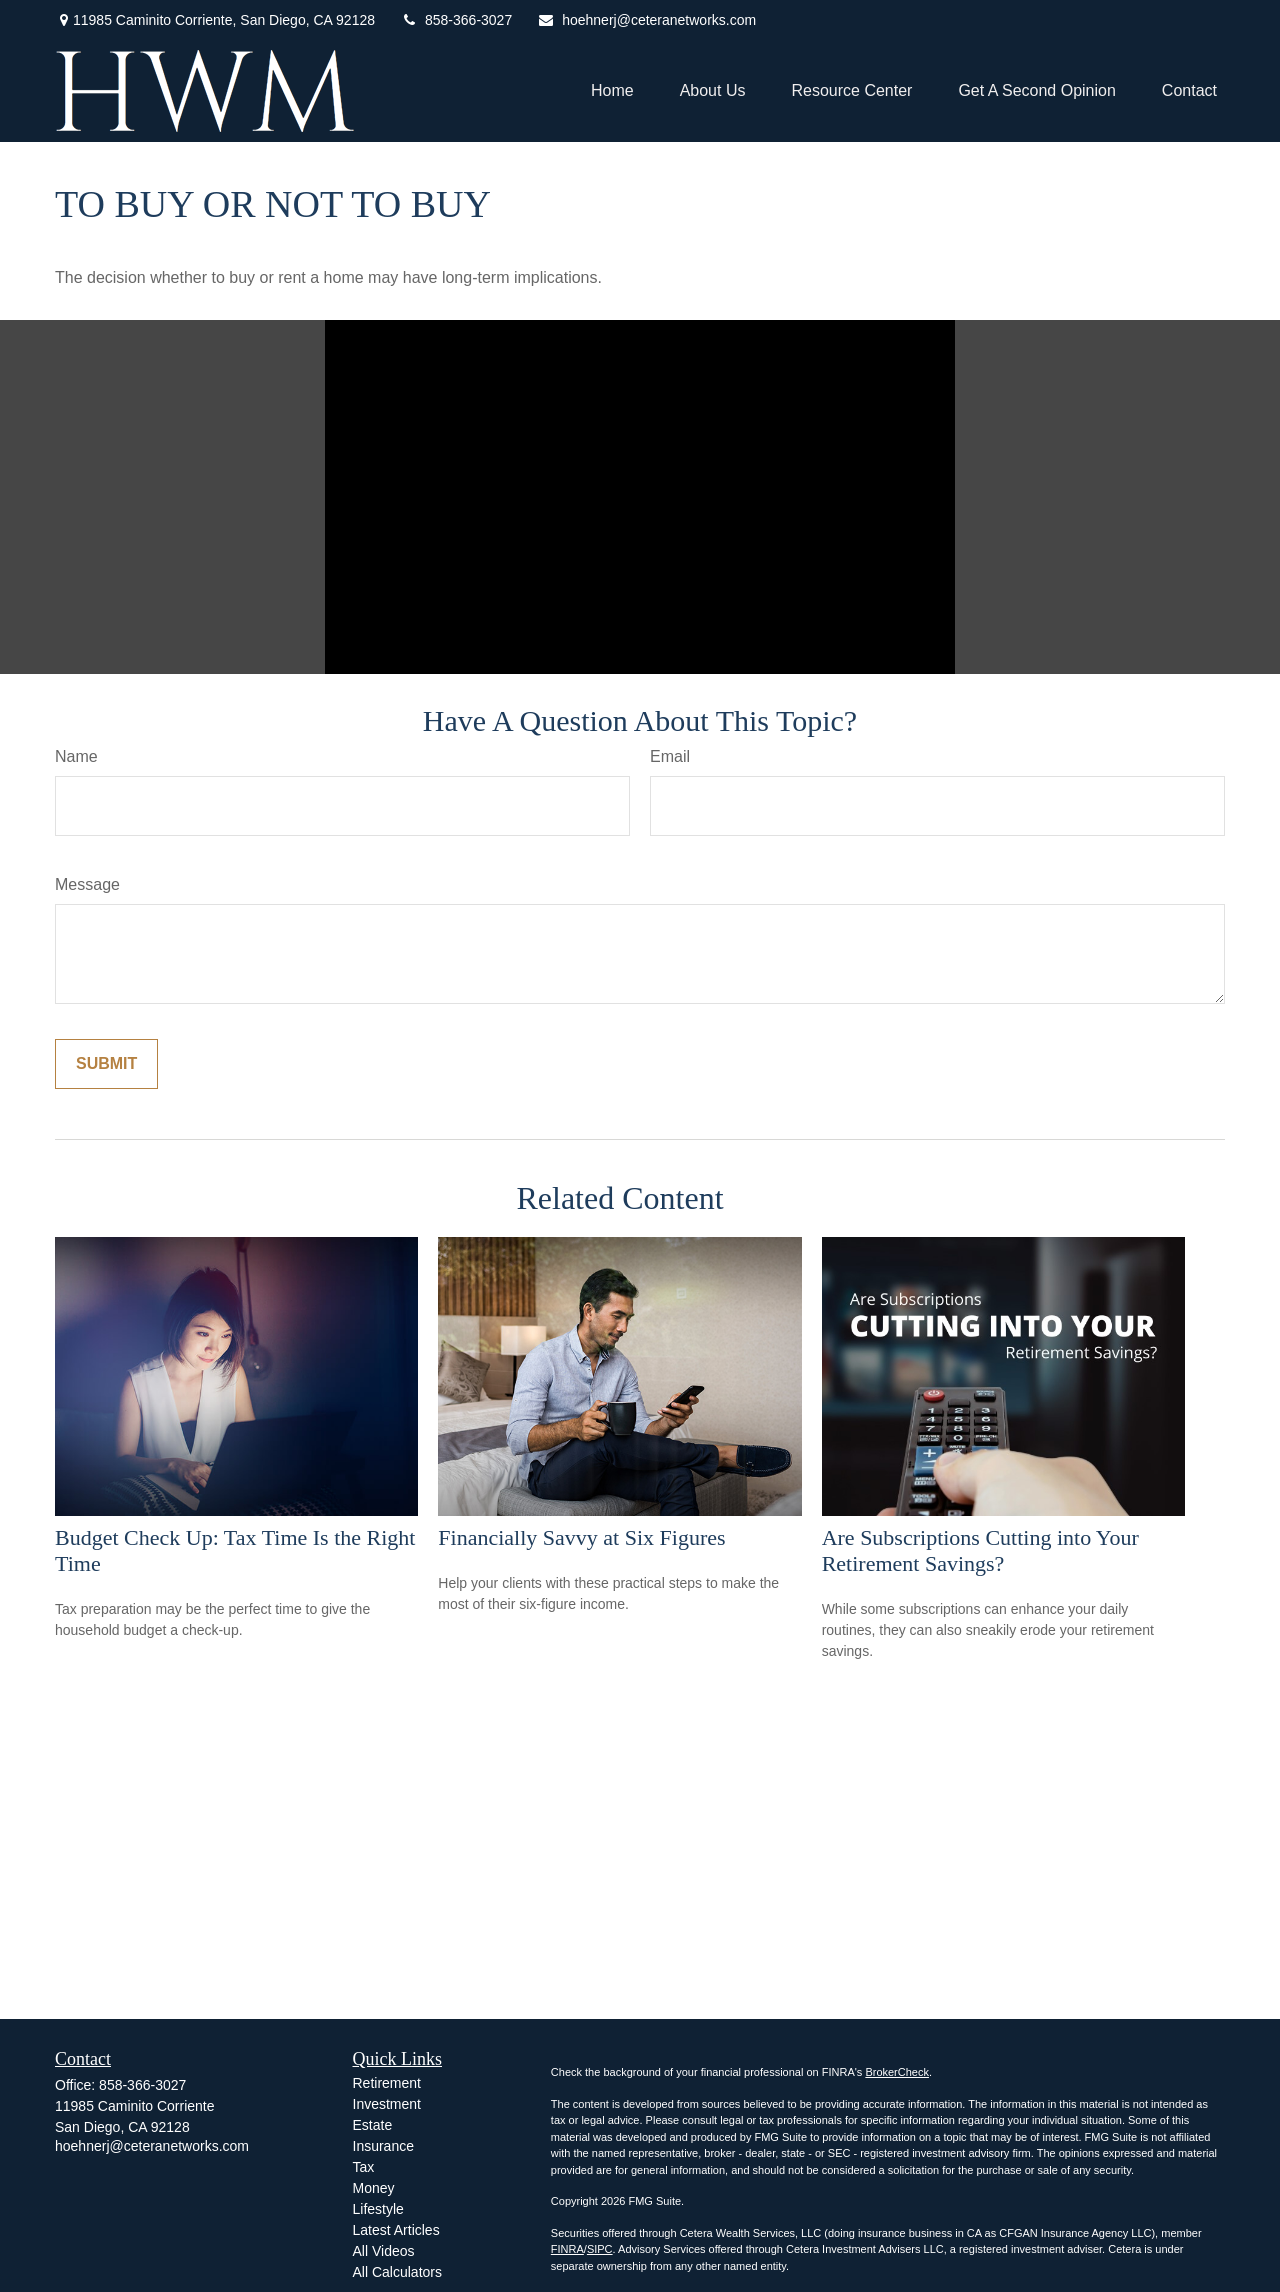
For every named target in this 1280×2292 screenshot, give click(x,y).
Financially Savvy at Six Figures (581, 1537)
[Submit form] (106, 1064)
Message (87, 884)
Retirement (387, 2083)
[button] (612, 91)
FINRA (567, 2249)
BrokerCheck (897, 2072)
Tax (364, 2167)
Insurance (383, 2146)
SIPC (600, 2249)
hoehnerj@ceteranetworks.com (646, 20)
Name (76, 756)
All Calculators (397, 2272)
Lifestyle (378, 2209)
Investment (387, 2104)
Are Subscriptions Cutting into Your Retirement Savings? (980, 1550)
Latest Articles (396, 2230)
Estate (373, 2125)
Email (670, 756)
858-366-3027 (456, 20)
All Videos (384, 2251)
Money (374, 2188)
